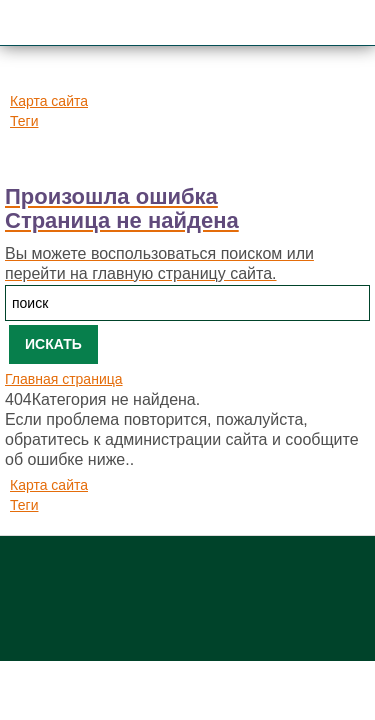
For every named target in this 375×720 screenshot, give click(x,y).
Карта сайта (49, 101)
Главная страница (64, 379)
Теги (24, 121)
